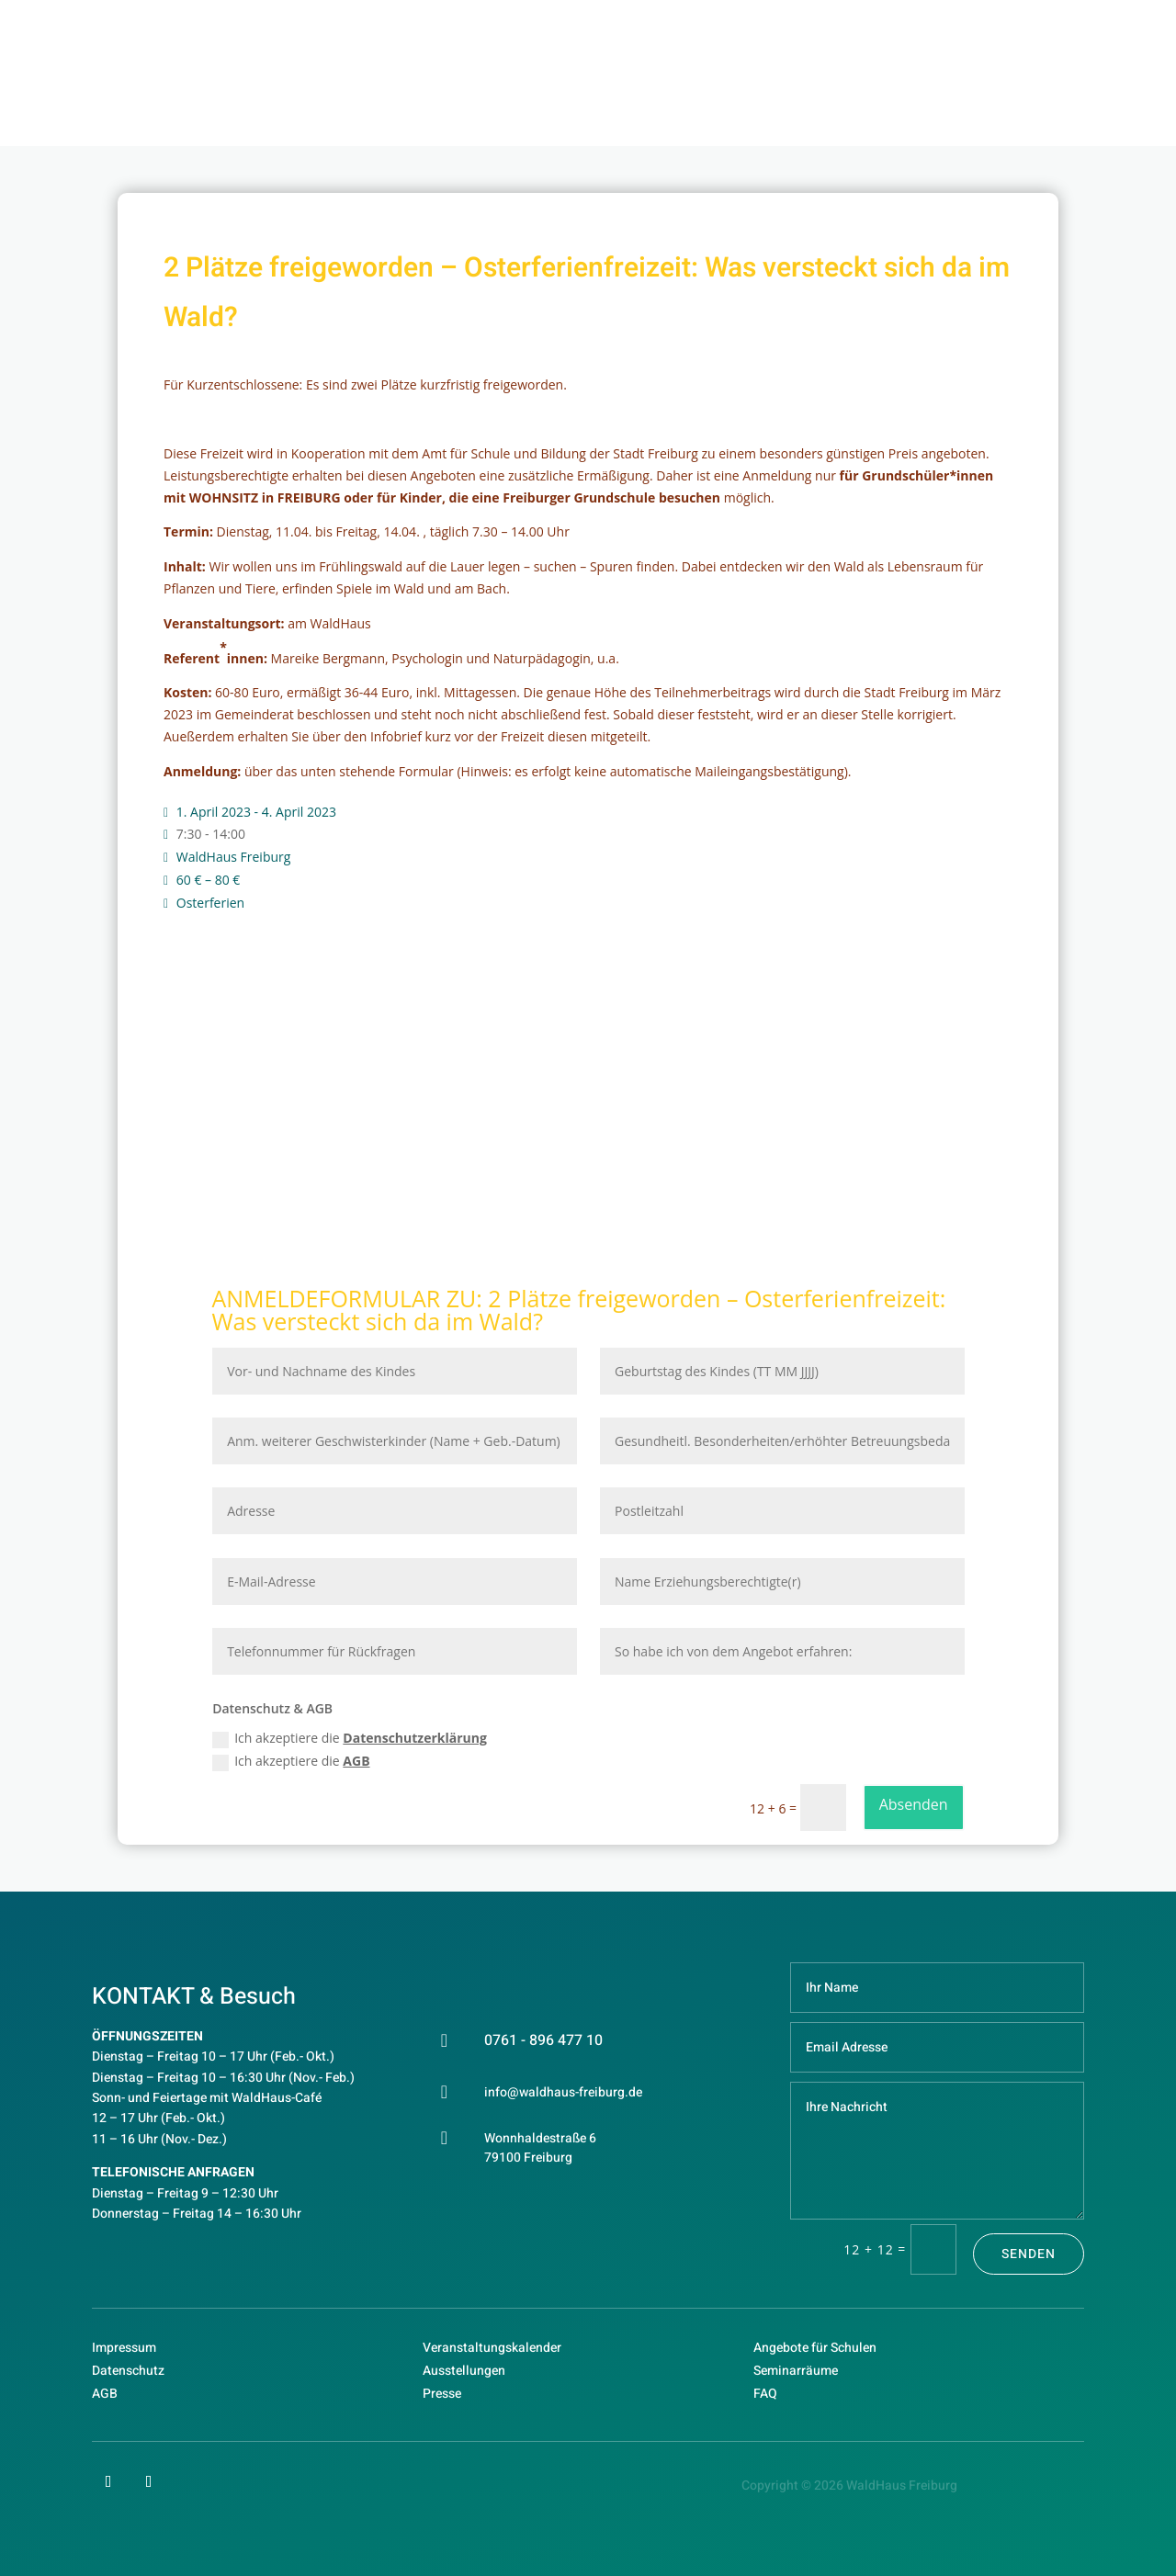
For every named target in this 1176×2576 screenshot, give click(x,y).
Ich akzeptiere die (349, 1738)
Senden (1028, 2254)
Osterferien (210, 902)
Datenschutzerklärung (415, 1737)
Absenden (913, 1804)
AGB (356, 1760)
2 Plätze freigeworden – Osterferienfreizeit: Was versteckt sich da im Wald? (578, 1309)
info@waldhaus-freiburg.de (563, 2092)
